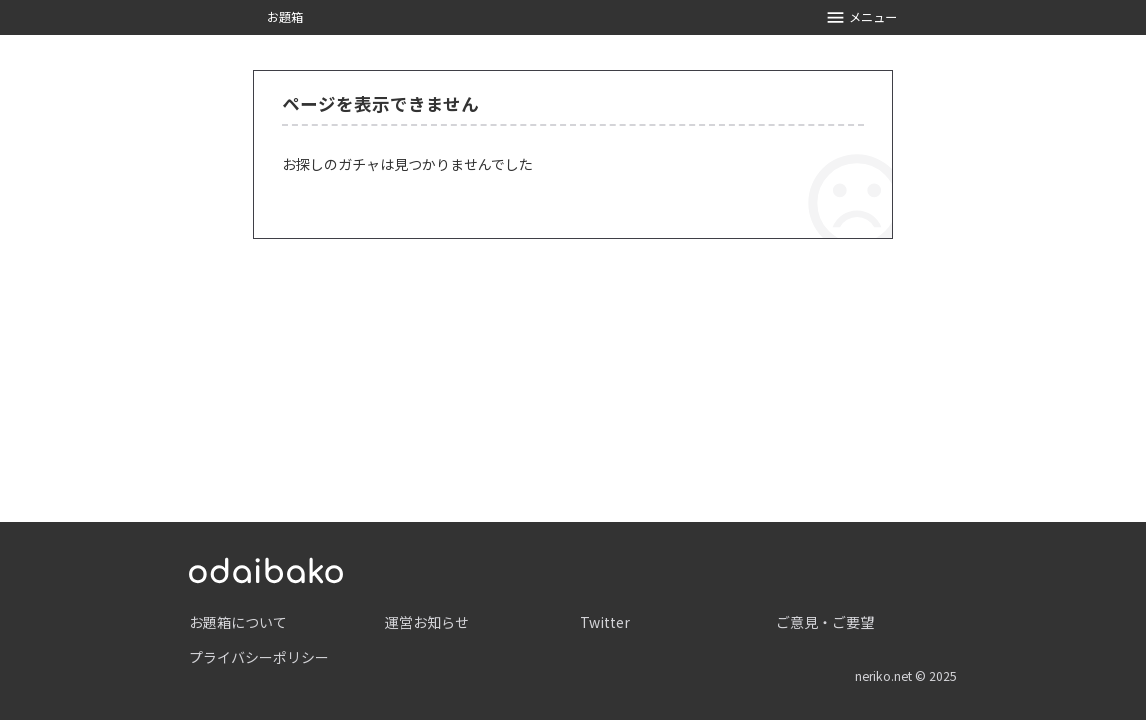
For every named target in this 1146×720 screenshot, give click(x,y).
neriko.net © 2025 (906, 676)
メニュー (861, 17)
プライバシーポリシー (259, 657)
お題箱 (285, 17)
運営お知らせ (427, 622)
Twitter (605, 622)
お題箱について (238, 622)
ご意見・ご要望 (825, 622)
